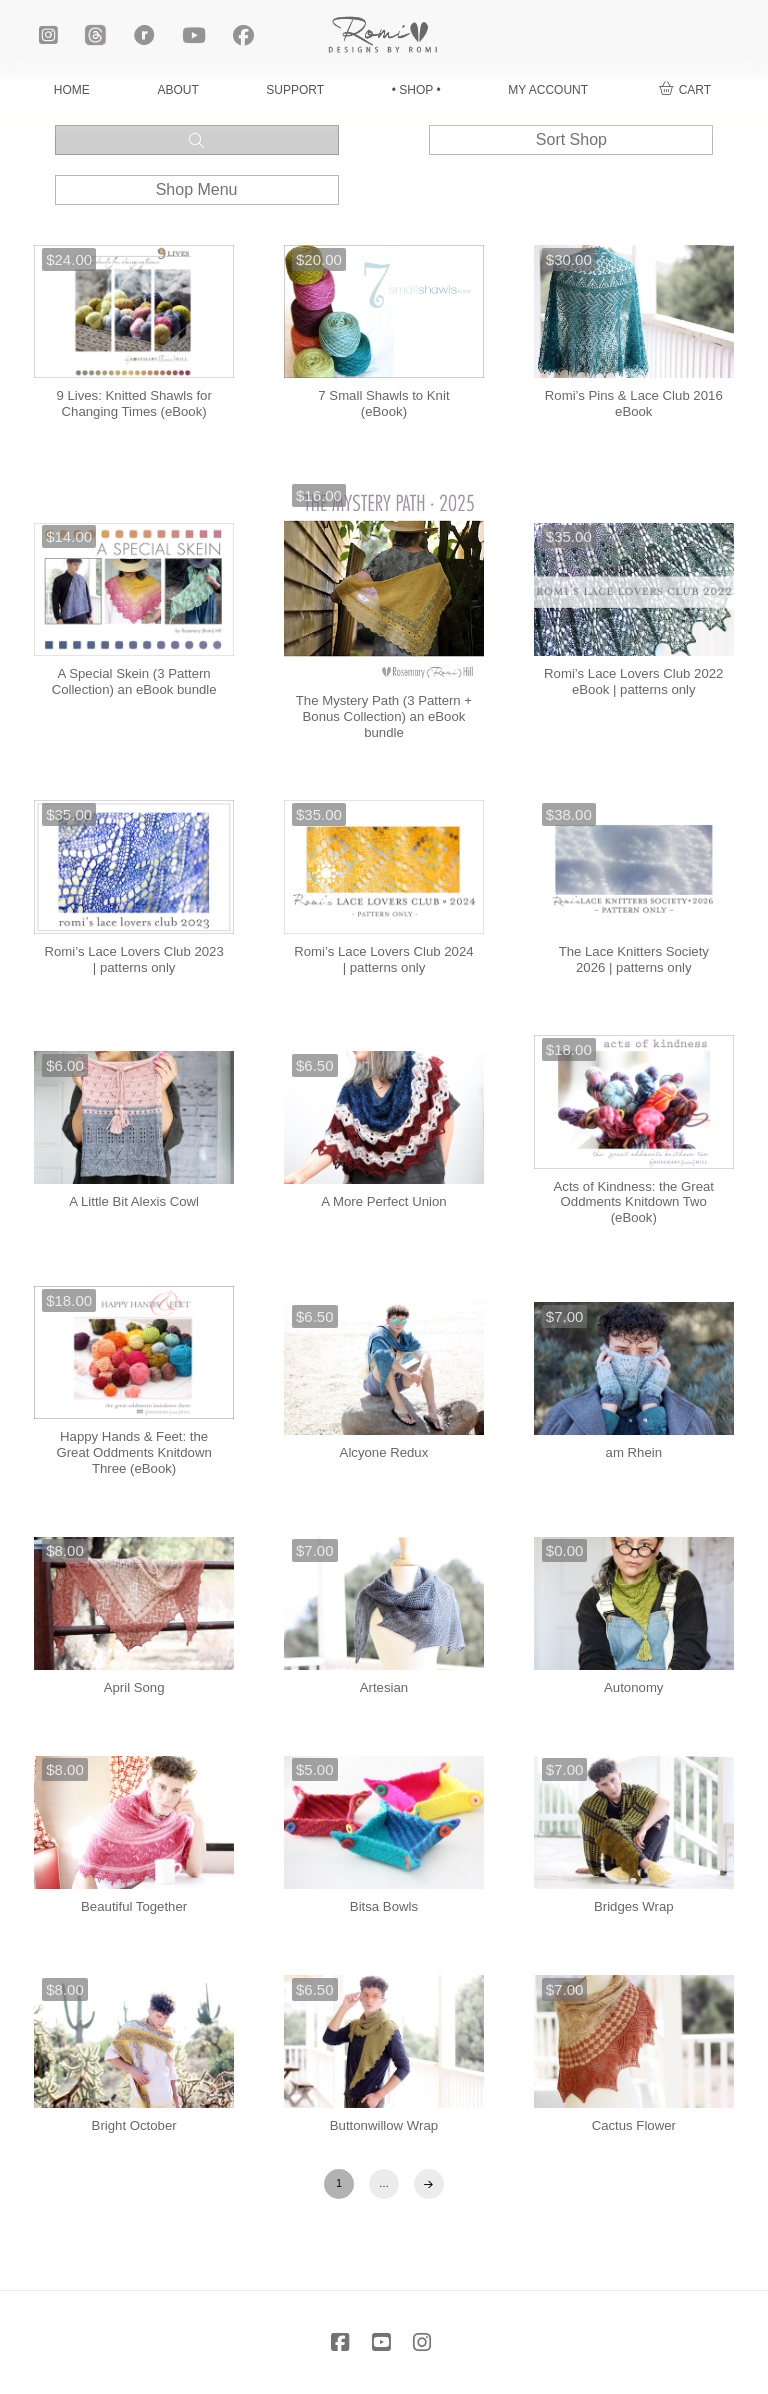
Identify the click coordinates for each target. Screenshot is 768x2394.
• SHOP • (416, 90)
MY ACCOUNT (548, 90)
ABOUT (177, 90)
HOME (72, 90)
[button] (685, 90)
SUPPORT (295, 90)
